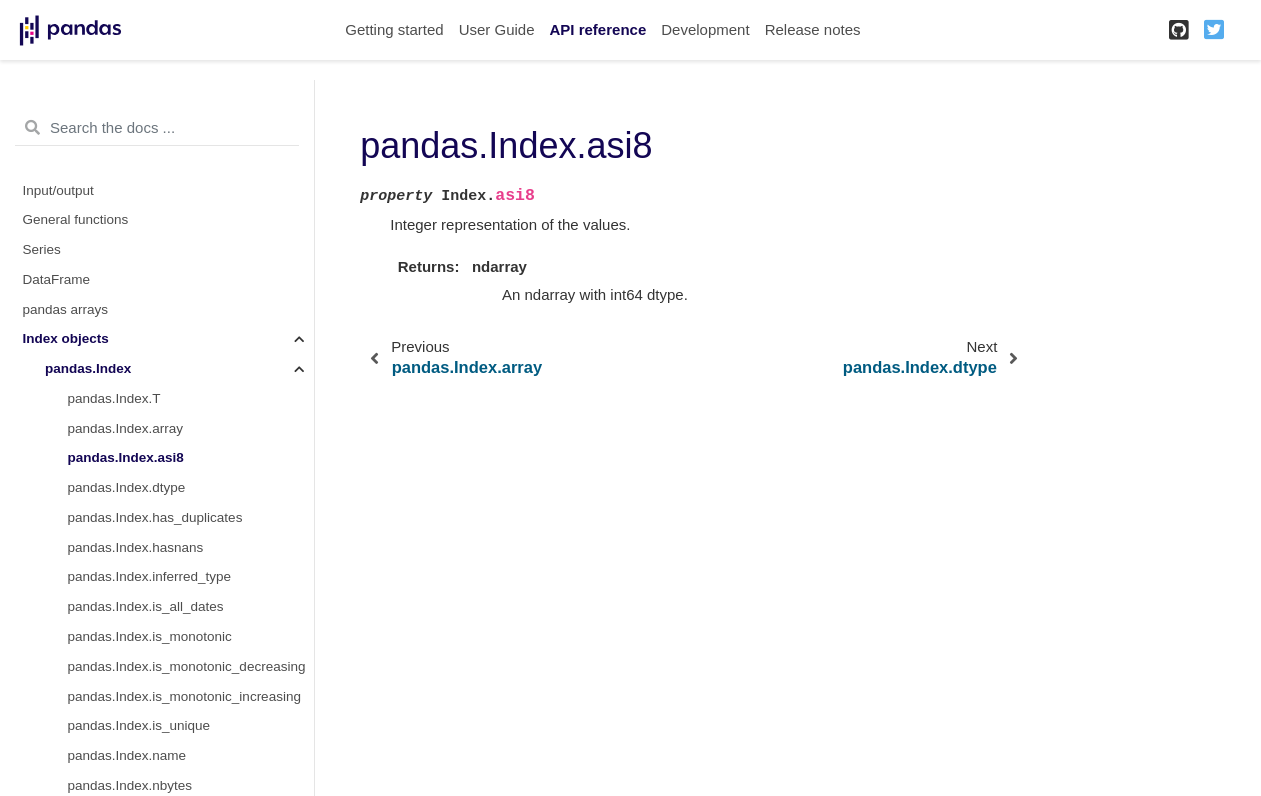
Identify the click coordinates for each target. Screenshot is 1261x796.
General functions (76, 219)
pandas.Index (88, 368)
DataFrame (57, 279)
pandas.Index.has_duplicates (155, 517)
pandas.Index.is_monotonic (150, 636)
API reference (598, 29)
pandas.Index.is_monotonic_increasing (184, 696)
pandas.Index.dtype (127, 487)
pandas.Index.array (126, 428)
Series (42, 249)
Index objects (66, 338)
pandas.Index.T (114, 398)
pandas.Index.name (127, 755)
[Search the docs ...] (157, 128)
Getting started (394, 29)
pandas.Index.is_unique (139, 725)
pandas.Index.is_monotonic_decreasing (187, 666)
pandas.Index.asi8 (126, 457)
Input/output (58, 190)
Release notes (813, 29)
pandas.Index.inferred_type (150, 576)
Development (705, 29)
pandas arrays (66, 309)
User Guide (497, 29)
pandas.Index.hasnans (136, 547)
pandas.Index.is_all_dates (146, 606)
